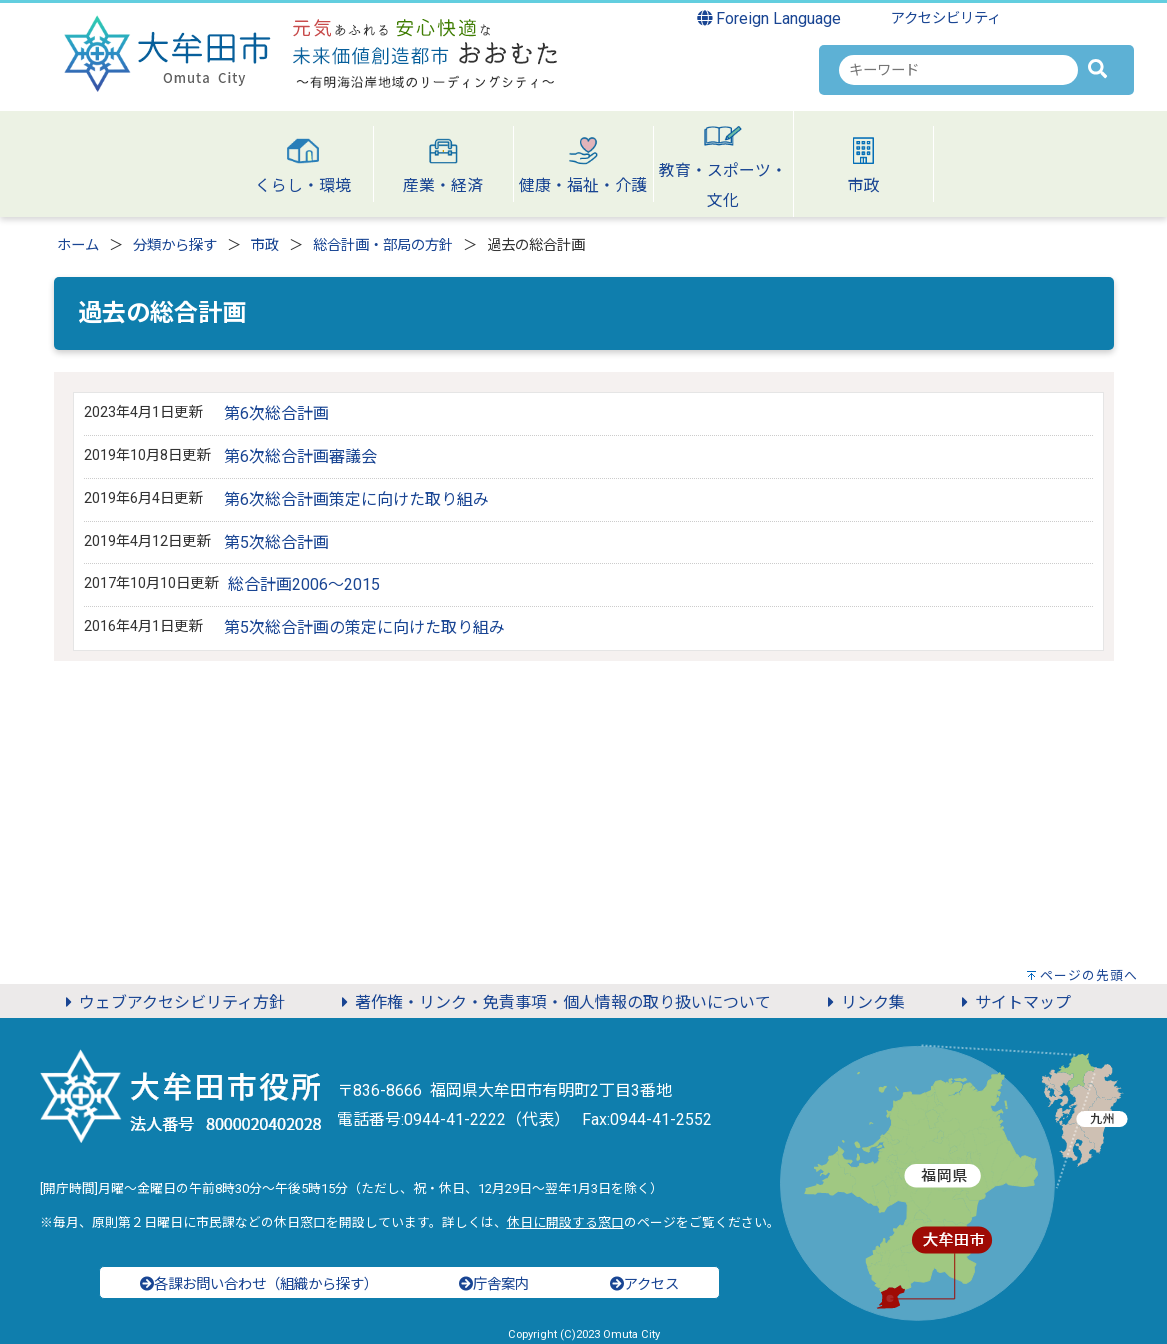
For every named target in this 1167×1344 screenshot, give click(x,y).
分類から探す (175, 245)
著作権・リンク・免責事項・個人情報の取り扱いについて (553, 1002)
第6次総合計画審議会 (300, 456)
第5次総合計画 (276, 542)
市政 (265, 245)
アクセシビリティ (946, 18)
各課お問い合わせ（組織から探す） (259, 1284)
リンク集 (863, 1002)
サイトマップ (1013, 1002)
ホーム (78, 245)
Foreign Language (769, 18)
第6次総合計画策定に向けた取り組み (356, 499)
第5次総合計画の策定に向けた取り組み (364, 627)
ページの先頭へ (1089, 975)
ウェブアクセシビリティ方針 (172, 1002)
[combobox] (958, 70)
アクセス (644, 1284)
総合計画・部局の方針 (383, 245)
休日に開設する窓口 (565, 1222)
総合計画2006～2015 (304, 584)
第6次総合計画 (276, 413)
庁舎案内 (494, 1284)
